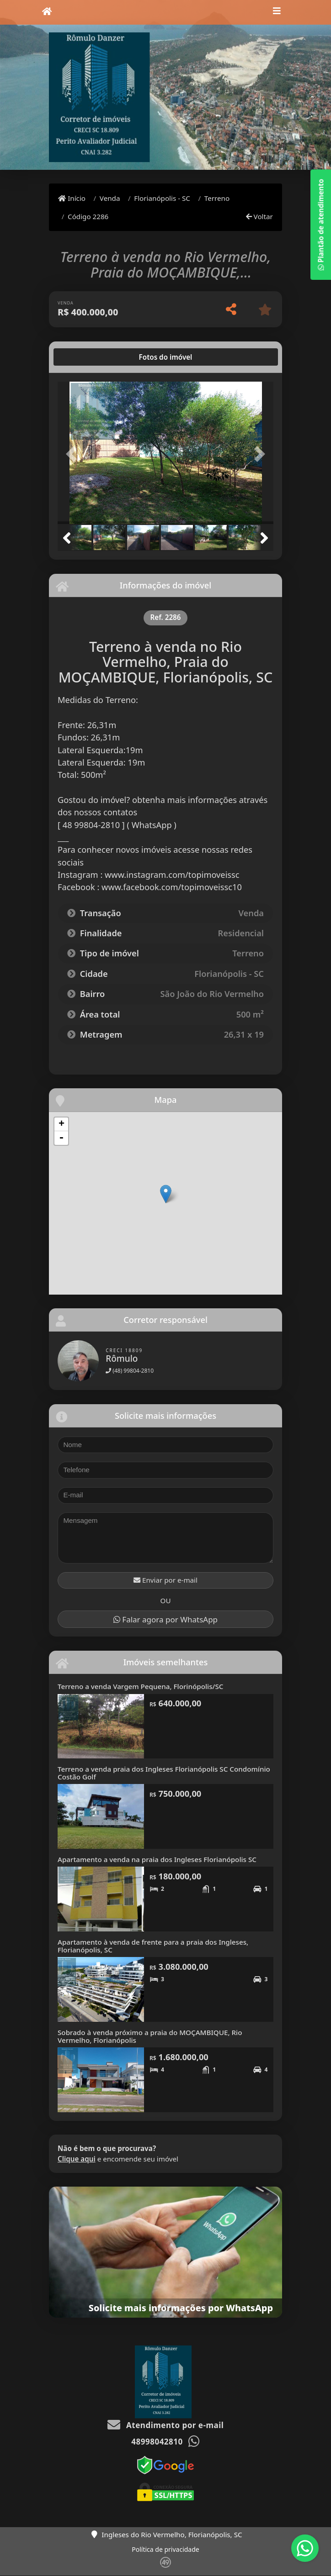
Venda (110, 198)
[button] (74, 453)
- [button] (61, 1138)
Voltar (259, 216)
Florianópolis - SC (162, 198)
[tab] (87, 357)
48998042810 (156, 2441)
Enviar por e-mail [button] (165, 1579)
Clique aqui (77, 2158)
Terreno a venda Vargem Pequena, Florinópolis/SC (140, 1686)
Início (71, 198)
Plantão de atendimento (320, 224)
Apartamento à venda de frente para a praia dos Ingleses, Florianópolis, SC (153, 1945)
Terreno (217, 198)
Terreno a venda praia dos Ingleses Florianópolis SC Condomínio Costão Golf (164, 1772)
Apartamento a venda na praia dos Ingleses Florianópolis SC (157, 1859)
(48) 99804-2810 (130, 1371)
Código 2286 (88, 216)
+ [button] (61, 1124)
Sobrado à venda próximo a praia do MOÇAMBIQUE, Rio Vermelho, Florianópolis (150, 2036)
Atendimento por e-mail (165, 2425)
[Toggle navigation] (277, 12)
